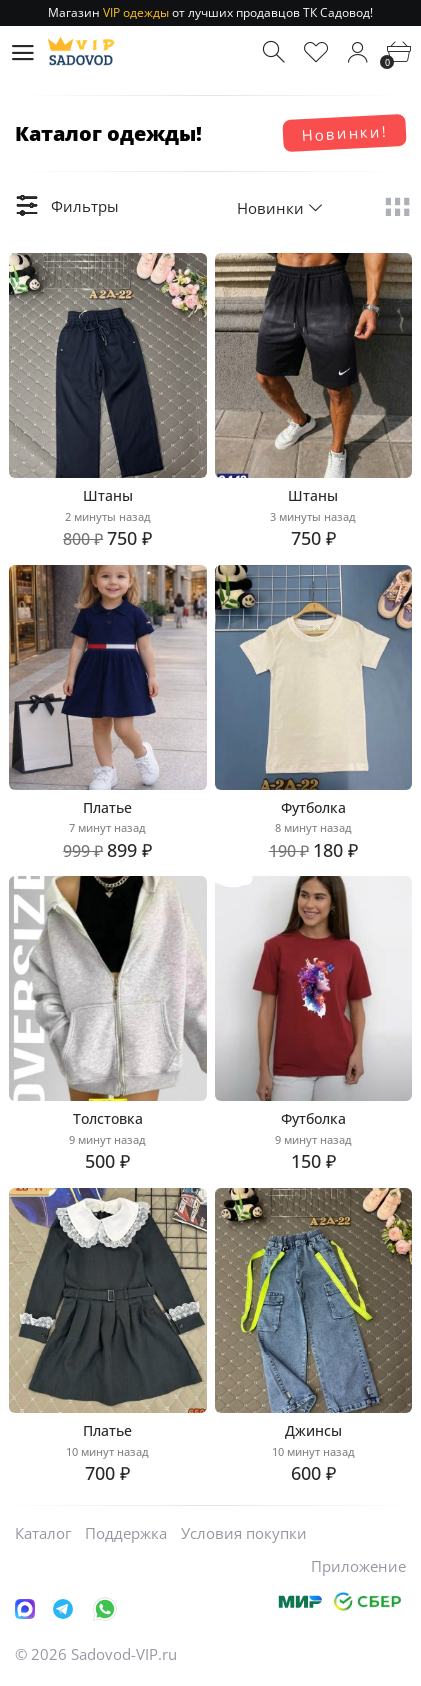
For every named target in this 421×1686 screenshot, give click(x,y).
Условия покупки (244, 1533)
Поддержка (126, 1533)
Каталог (43, 1533)
